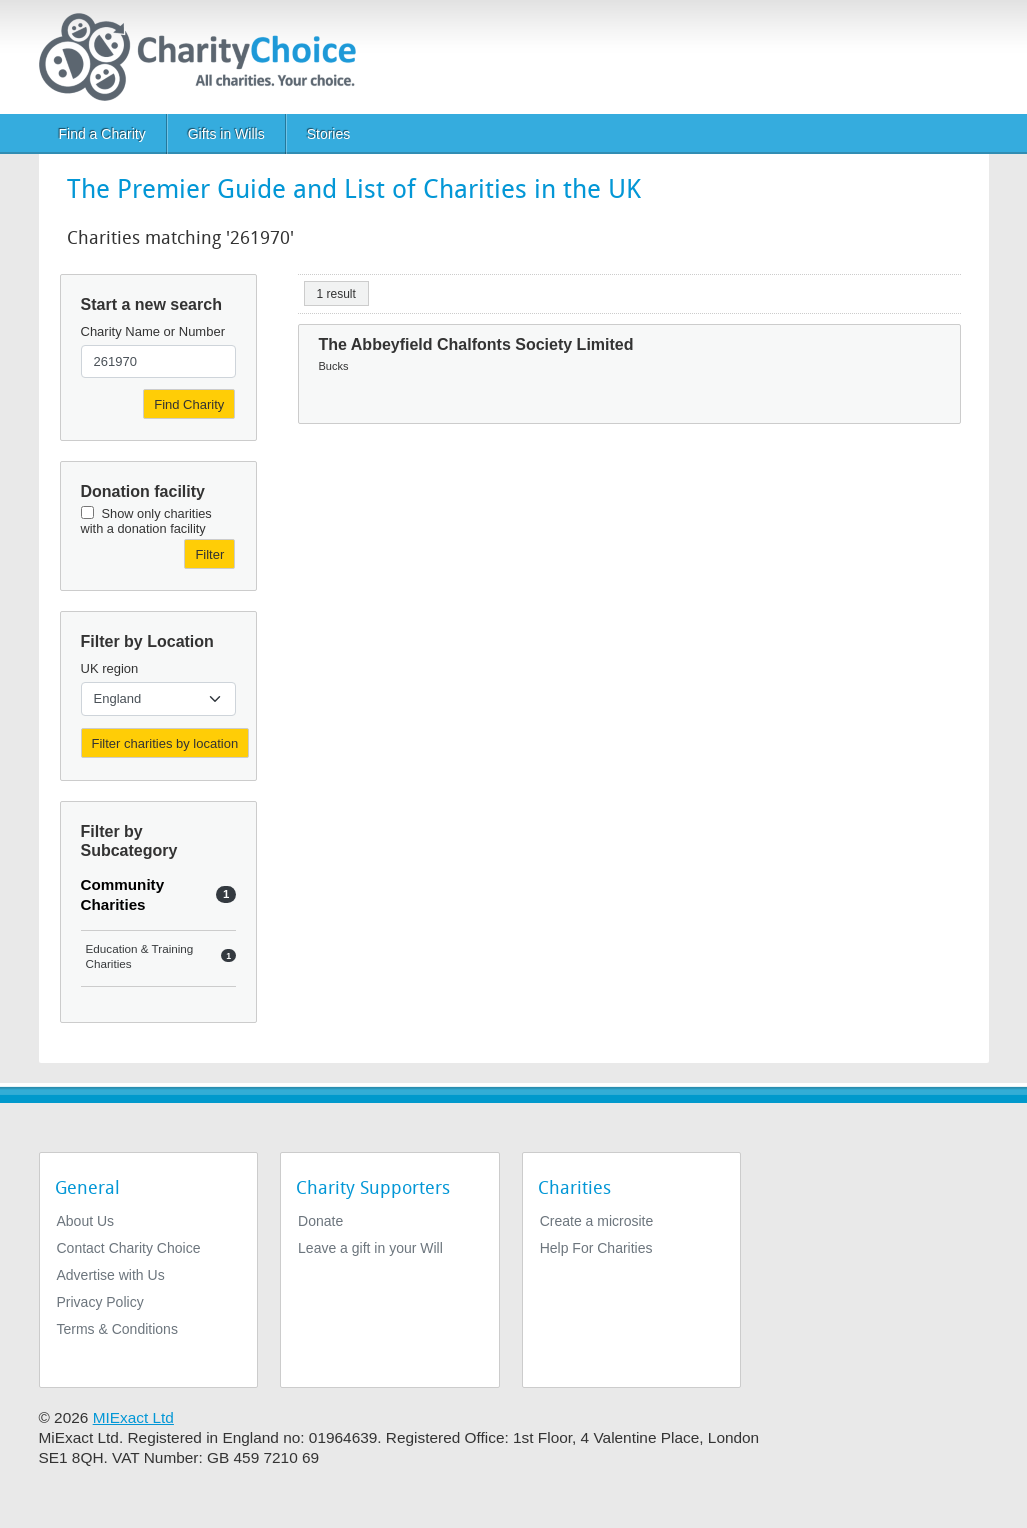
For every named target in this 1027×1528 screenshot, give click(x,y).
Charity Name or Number (153, 331)
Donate (320, 1221)
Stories (329, 134)
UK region (110, 668)
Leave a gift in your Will (370, 1248)
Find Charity (189, 404)
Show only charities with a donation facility (146, 521)
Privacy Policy (100, 1302)
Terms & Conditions (117, 1329)
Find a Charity (102, 134)
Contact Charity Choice (129, 1248)
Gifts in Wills (226, 134)
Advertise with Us (111, 1275)
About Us (86, 1221)
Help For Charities (596, 1248)
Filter (209, 554)
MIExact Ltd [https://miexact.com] (133, 1417)
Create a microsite (597, 1221)
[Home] (205, 57)
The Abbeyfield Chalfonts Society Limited (476, 344)
